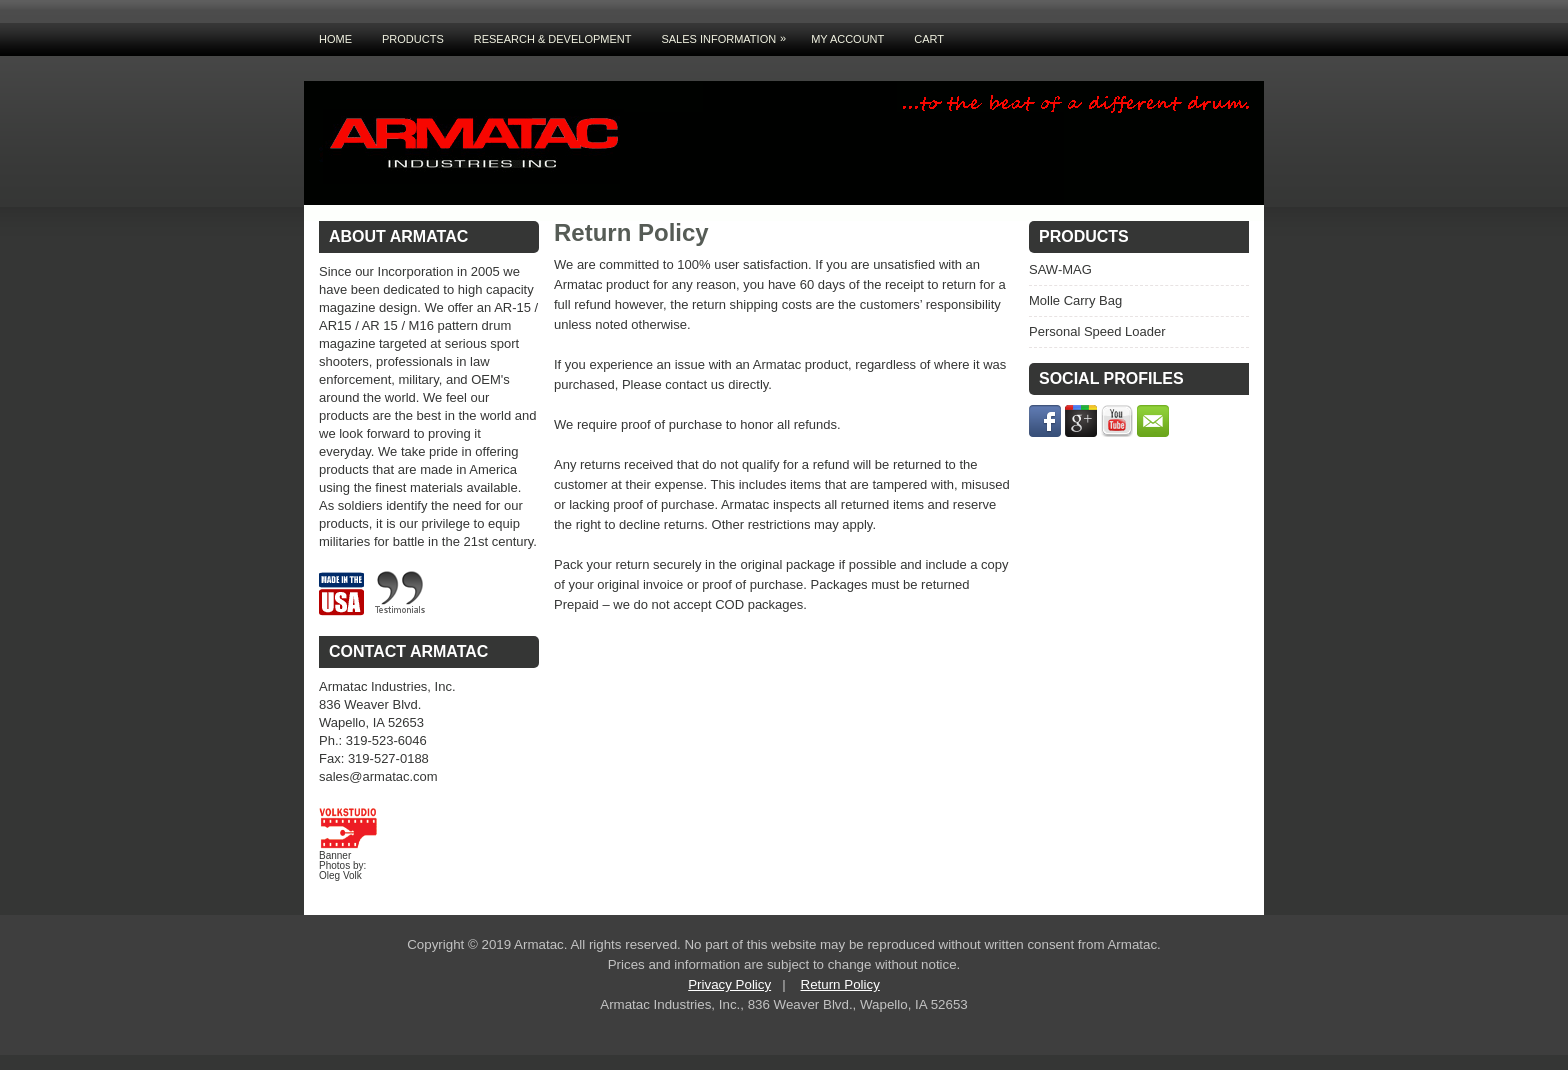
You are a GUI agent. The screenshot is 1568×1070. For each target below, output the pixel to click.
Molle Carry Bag (1075, 300)
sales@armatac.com (378, 776)
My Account (847, 39)
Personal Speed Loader (1097, 331)
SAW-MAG (1060, 269)
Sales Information (728, 34)
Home (335, 39)
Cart (929, 39)
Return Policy (840, 984)
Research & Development (553, 39)
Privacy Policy (729, 984)
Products (413, 39)
